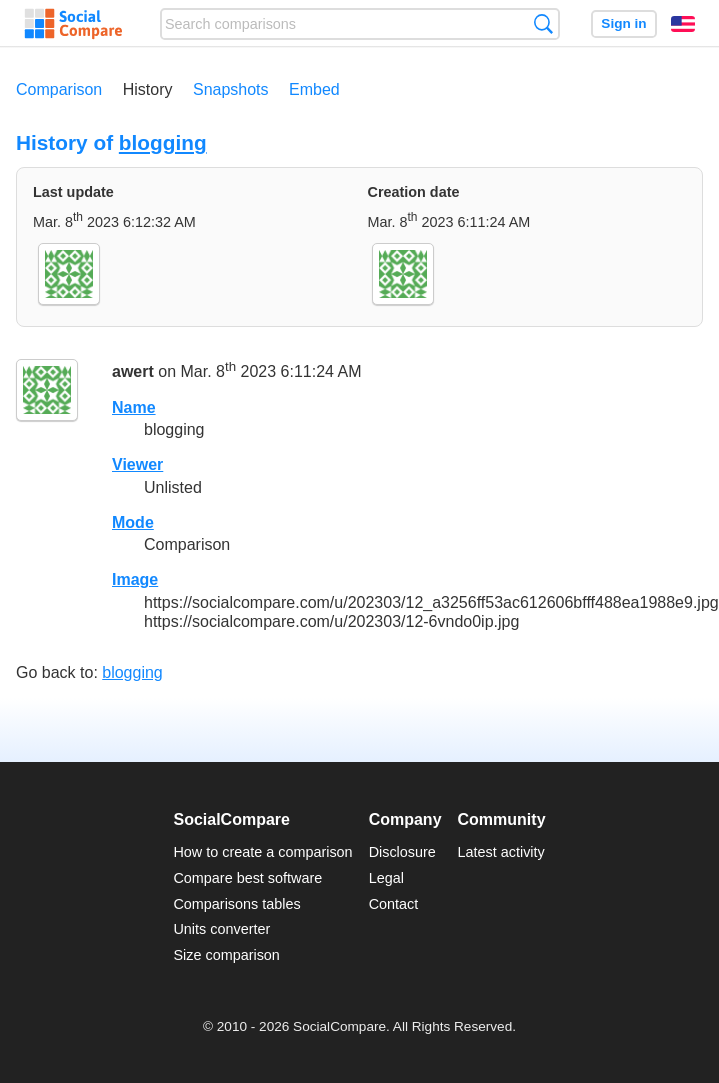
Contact (394, 904)
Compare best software (247, 878)
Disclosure (402, 852)
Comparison (59, 89)
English (683, 24)
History (148, 89)
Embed (314, 89)
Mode (133, 522)
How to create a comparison (262, 852)
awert (133, 372)
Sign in (623, 23)
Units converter (221, 929)
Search (543, 23)
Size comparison (226, 955)
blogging (163, 142)
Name (134, 407)
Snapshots (231, 89)
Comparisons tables (236, 904)
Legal (386, 878)
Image (135, 579)
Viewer (137, 464)
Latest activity (501, 852)
